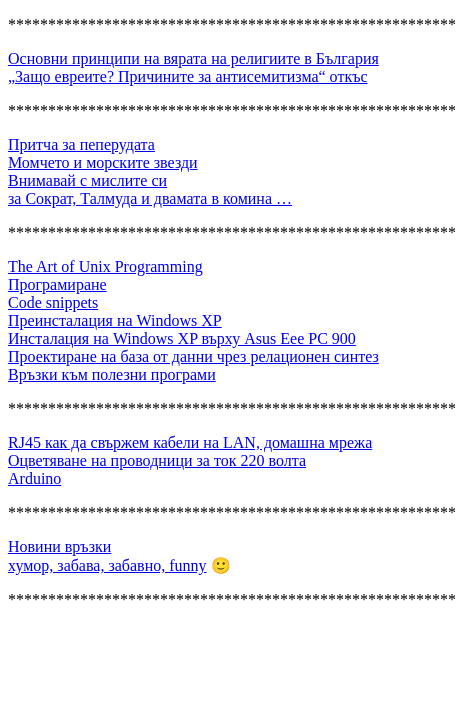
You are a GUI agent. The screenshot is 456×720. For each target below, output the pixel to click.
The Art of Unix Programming (105, 266)
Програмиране (57, 284)
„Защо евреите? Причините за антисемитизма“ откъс (188, 76)
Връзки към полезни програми (112, 374)
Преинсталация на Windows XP (115, 320)
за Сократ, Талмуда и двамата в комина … (150, 198)
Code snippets (53, 302)
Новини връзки (59, 546)
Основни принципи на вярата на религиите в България (193, 58)
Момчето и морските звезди (103, 162)
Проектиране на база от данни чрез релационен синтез (193, 356)
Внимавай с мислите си (87, 180)
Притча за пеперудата (81, 144)
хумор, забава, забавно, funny (107, 565)
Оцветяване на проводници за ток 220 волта (157, 460)
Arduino (34, 478)
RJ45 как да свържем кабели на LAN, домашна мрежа (190, 442)
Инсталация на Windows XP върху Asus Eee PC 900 (182, 338)
